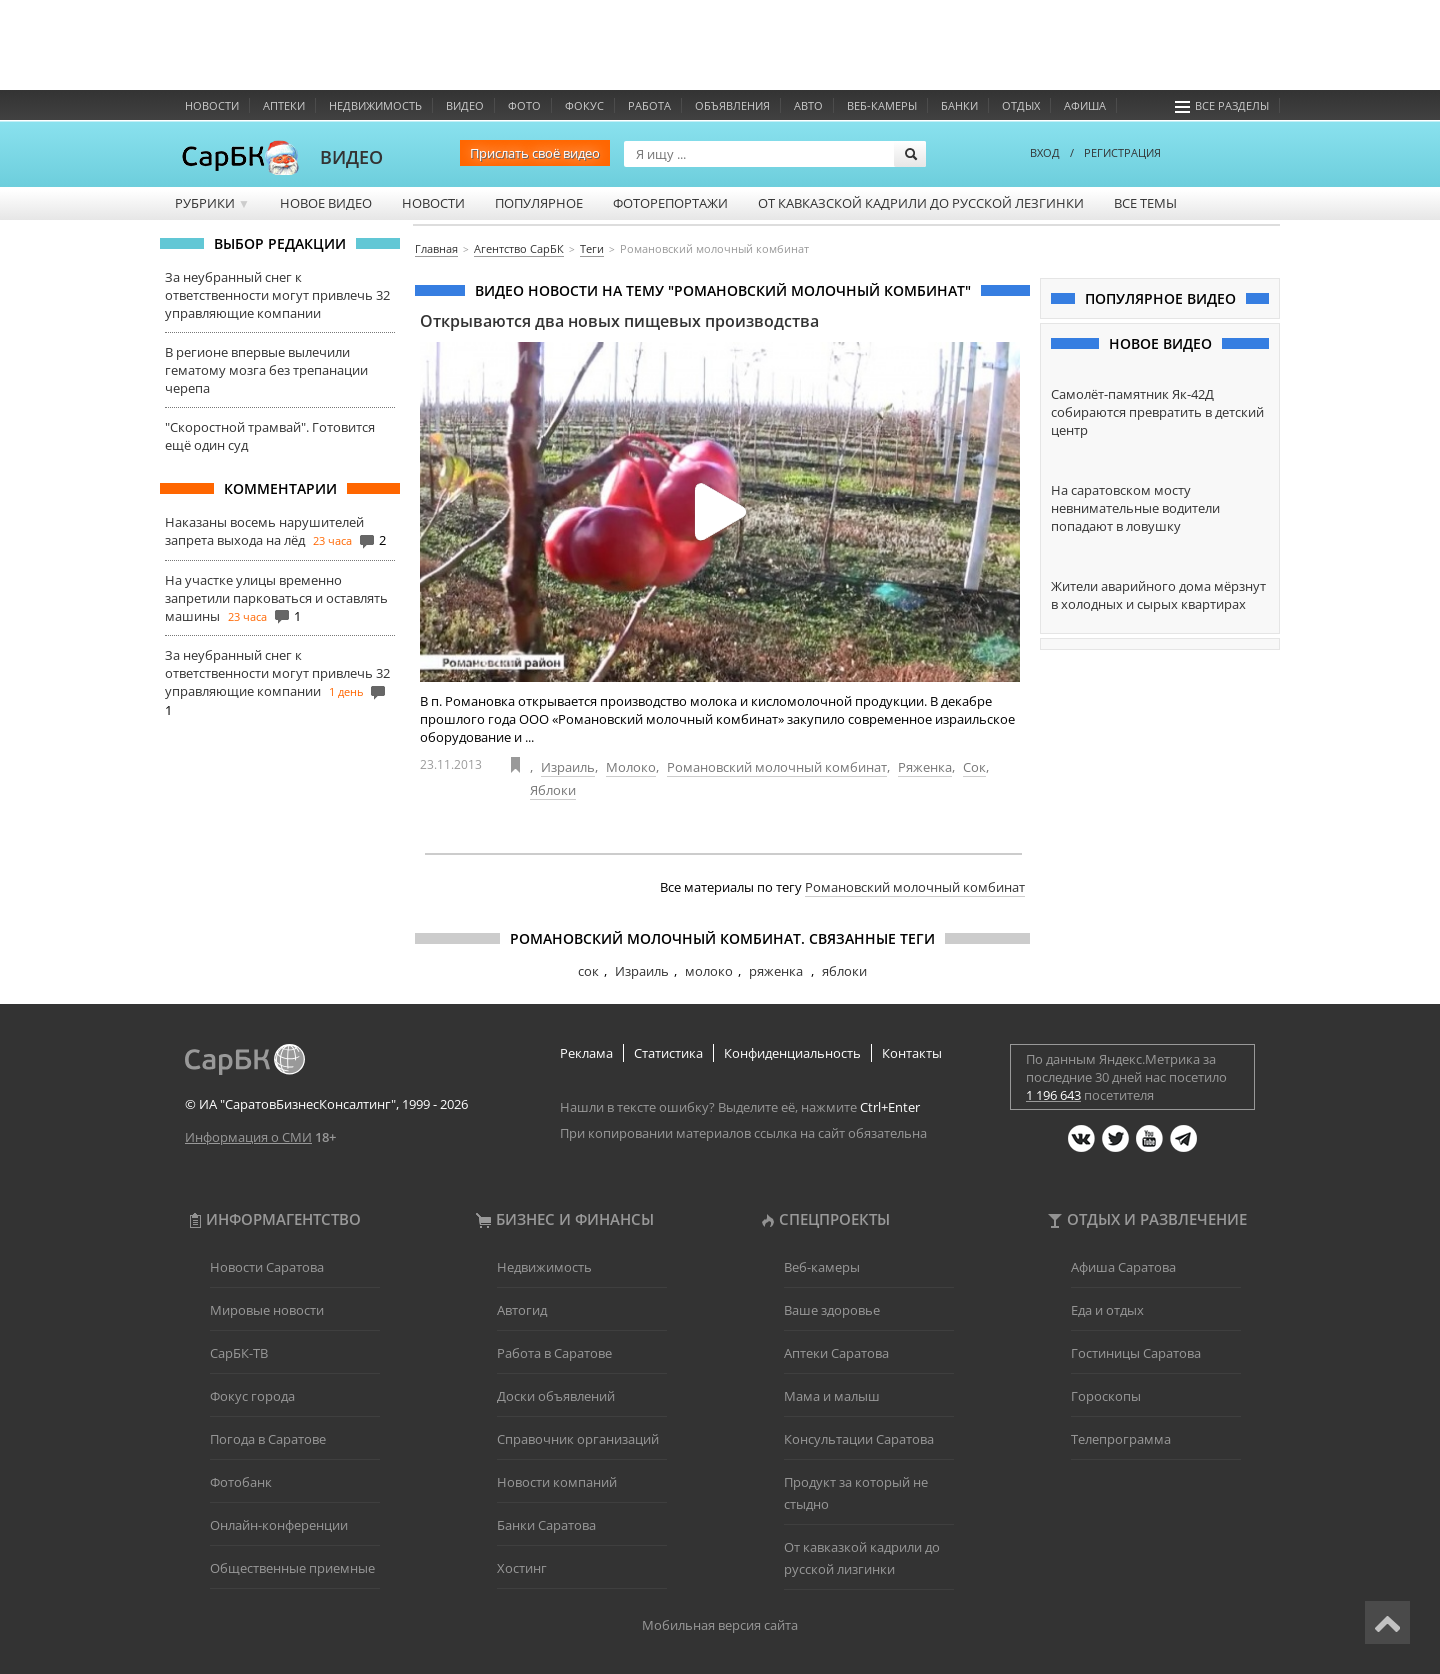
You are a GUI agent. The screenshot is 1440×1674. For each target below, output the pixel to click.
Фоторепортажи (670, 203)
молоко (709, 971)
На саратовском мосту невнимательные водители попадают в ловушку (1135, 508)
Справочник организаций (578, 1439)
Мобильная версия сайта (720, 1625)
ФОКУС (584, 105)
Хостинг (522, 1568)
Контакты (912, 1053)
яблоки (844, 971)
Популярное (539, 203)
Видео (465, 105)
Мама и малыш (832, 1396)
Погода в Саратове (268, 1439)
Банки (959, 105)
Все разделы (1222, 105)
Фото (524, 105)
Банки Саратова (546, 1525)
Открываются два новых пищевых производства (619, 321)
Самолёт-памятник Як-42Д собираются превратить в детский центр (1157, 412)
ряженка (777, 971)
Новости (212, 105)
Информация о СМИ (248, 1137)
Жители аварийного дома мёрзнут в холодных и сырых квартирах (1158, 595)
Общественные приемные (292, 1568)
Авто (808, 105)
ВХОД (1045, 152)
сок (588, 971)
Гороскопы (1106, 1396)
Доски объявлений (556, 1396)
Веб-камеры (882, 105)
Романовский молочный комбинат (777, 767)
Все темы (1145, 203)
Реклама (586, 1053)
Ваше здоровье (832, 1310)
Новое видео (326, 203)
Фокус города (252, 1396)
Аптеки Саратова (836, 1353)
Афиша (1085, 105)
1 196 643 (1053, 1095)
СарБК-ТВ (239, 1353)
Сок (974, 767)
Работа (649, 105)
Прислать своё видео (535, 153)
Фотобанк (241, 1482)
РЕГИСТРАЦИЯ (1122, 152)
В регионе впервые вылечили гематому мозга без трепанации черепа (266, 370)
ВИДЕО (351, 157)
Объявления (732, 105)
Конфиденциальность (792, 1053)
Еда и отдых (1107, 1310)
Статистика (668, 1053)
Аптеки (284, 105)
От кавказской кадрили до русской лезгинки (921, 203)
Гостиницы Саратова (1136, 1353)
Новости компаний (557, 1482)
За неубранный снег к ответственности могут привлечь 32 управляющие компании (277, 295)
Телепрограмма (1121, 1439)
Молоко (631, 767)
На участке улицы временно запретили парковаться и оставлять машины (276, 598)
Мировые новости (267, 1310)
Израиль (568, 767)
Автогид (522, 1310)
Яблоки (553, 790)
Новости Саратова (267, 1267)
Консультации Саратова (859, 1439)
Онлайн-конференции (279, 1525)
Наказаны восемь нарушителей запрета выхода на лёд (264, 531)
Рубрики (212, 203)
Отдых (1021, 105)
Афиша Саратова (1123, 1267)
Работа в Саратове (554, 1353)
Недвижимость (375, 105)
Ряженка (925, 767)
